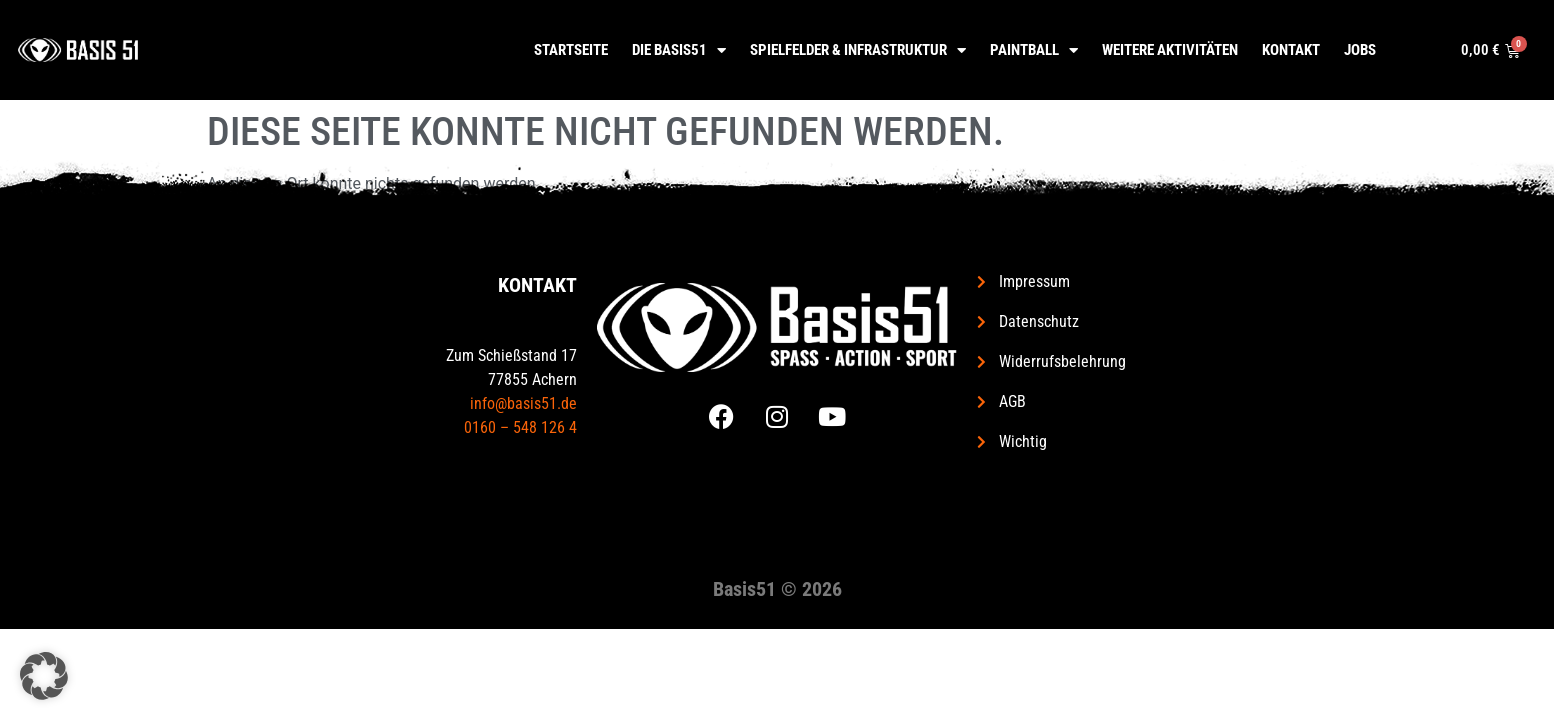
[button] (44, 676)
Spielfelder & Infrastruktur (858, 50)
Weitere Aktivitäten (1170, 50)
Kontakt (1291, 50)
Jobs (1360, 50)
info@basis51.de (523, 403)
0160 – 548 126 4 (520, 427)
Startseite (571, 50)
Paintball (1034, 50)
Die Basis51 (679, 50)
